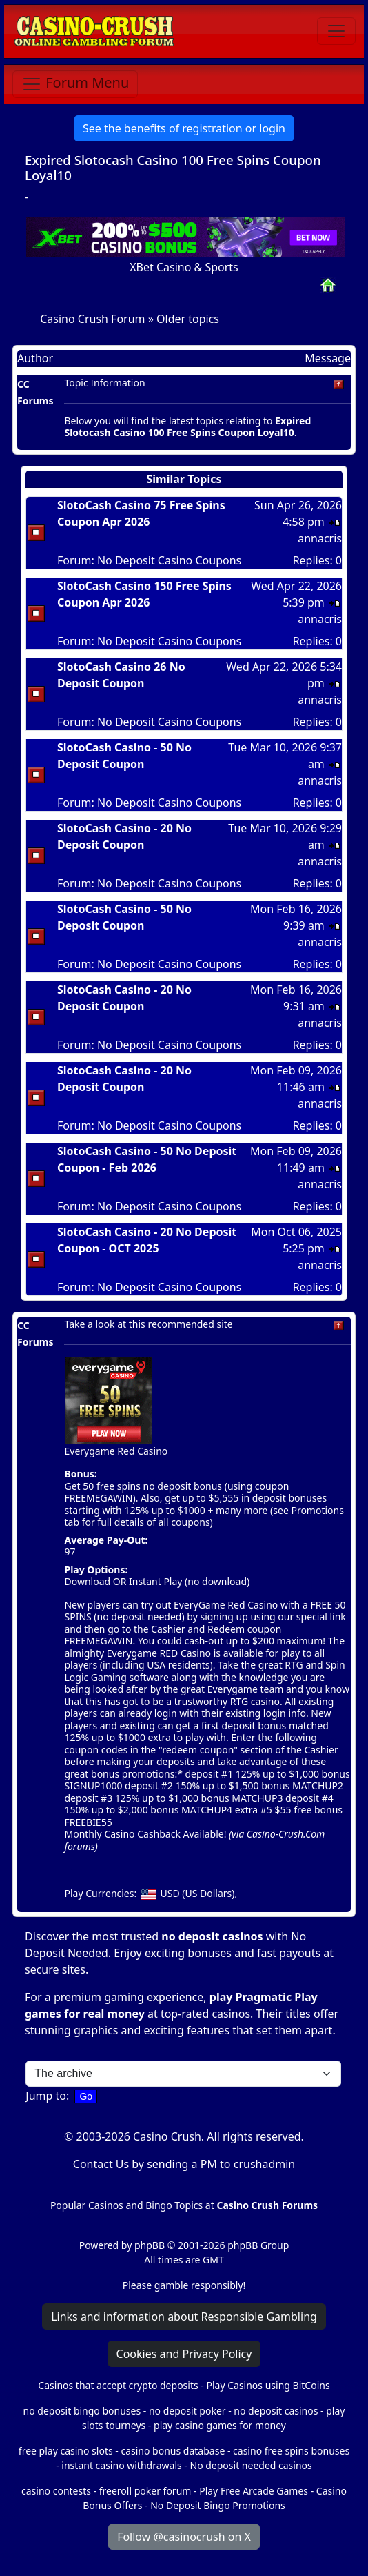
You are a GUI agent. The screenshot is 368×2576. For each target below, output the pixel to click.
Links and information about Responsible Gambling (184, 2316)
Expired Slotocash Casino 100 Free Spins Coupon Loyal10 (173, 167)
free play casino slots (66, 2450)
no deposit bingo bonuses (82, 2410)
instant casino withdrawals (122, 2465)
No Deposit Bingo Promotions (217, 2505)
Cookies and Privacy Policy (184, 2353)
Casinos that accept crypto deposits (118, 2385)
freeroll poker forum (145, 2490)
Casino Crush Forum (92, 318)
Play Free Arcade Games (253, 2490)
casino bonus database (173, 2450)
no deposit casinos (212, 1936)
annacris (320, 538)
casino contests (56, 2490)
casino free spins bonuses (291, 2450)
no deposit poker (187, 2410)
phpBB (149, 2245)
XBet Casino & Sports (184, 267)
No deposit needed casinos (251, 2465)
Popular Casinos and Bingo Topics (126, 2205)
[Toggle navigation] (336, 31)
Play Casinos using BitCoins (267, 2385)
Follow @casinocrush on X (184, 2536)
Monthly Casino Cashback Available (143, 1833)
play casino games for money (220, 2425)
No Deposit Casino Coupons (169, 560)
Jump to (45, 2095)
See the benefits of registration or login (184, 128)
